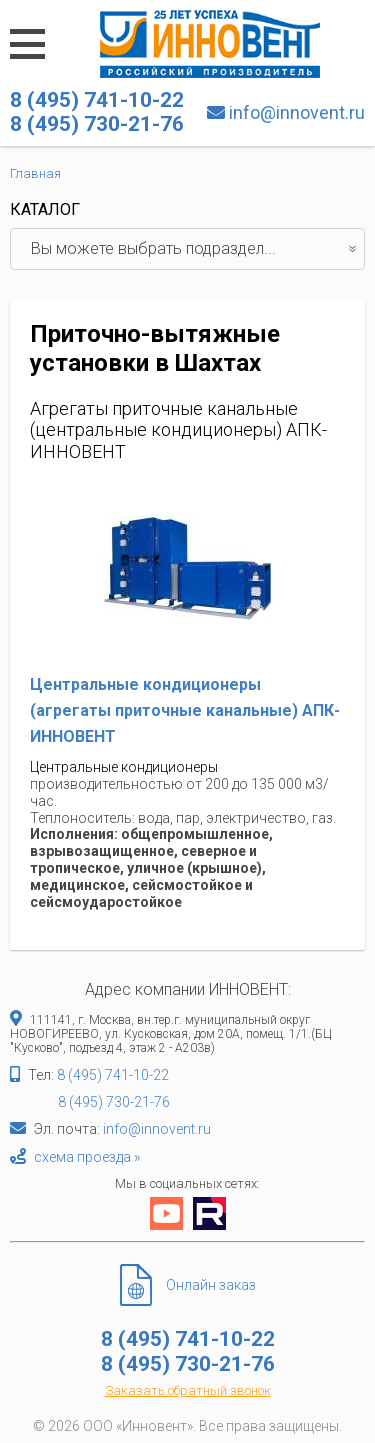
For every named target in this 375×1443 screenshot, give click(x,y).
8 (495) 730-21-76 (114, 1102)
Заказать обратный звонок (188, 1390)
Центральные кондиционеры (124, 767)
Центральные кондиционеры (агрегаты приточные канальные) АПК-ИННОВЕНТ (185, 710)
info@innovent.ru (297, 112)
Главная (35, 173)
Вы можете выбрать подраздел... (197, 249)
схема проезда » (87, 1157)
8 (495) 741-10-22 (113, 1075)
